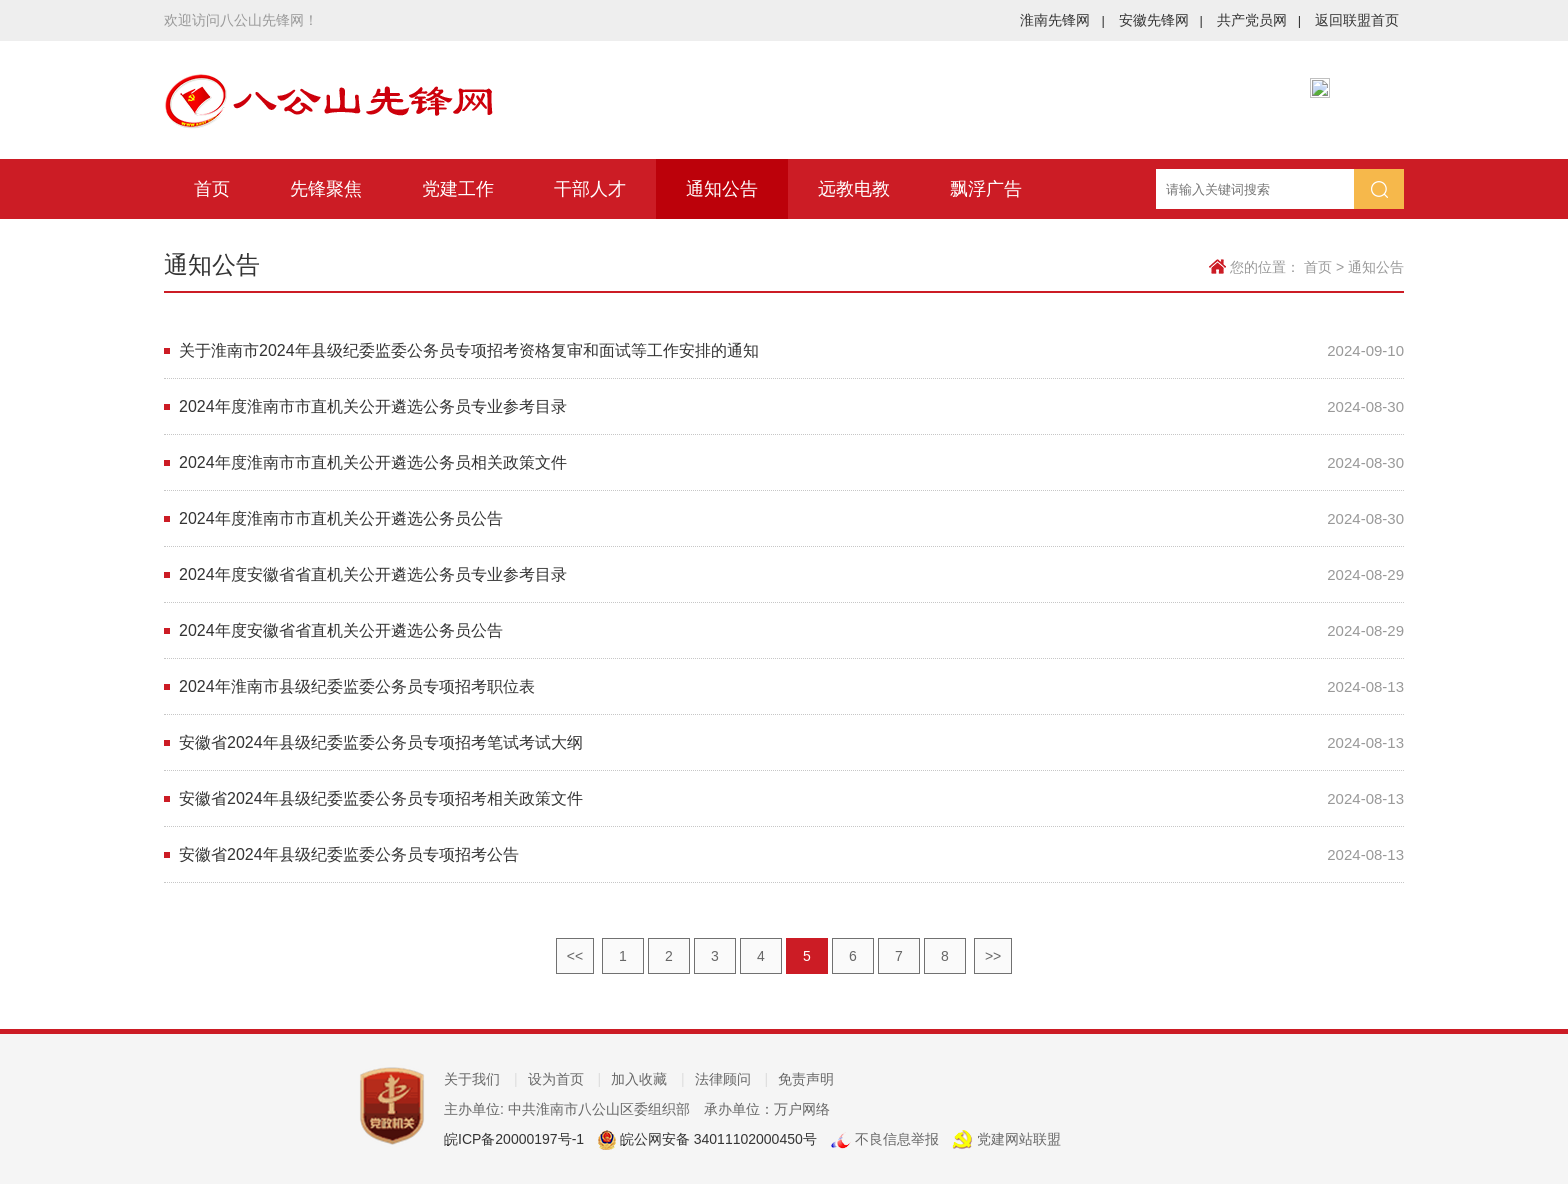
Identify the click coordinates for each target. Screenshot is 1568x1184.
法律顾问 (732, 1079)
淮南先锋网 (1062, 20)
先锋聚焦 (326, 189)
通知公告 (722, 189)
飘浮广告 (986, 189)
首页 (212, 189)
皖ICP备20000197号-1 (514, 1139)
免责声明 (806, 1079)
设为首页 (565, 1079)
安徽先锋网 (1161, 20)
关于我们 (481, 1079)
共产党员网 (1259, 20)
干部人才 (590, 189)
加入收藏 (648, 1079)
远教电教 (854, 189)
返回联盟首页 (1357, 20)
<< (575, 956)
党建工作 (458, 189)
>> (993, 956)
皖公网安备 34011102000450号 (716, 1139)
